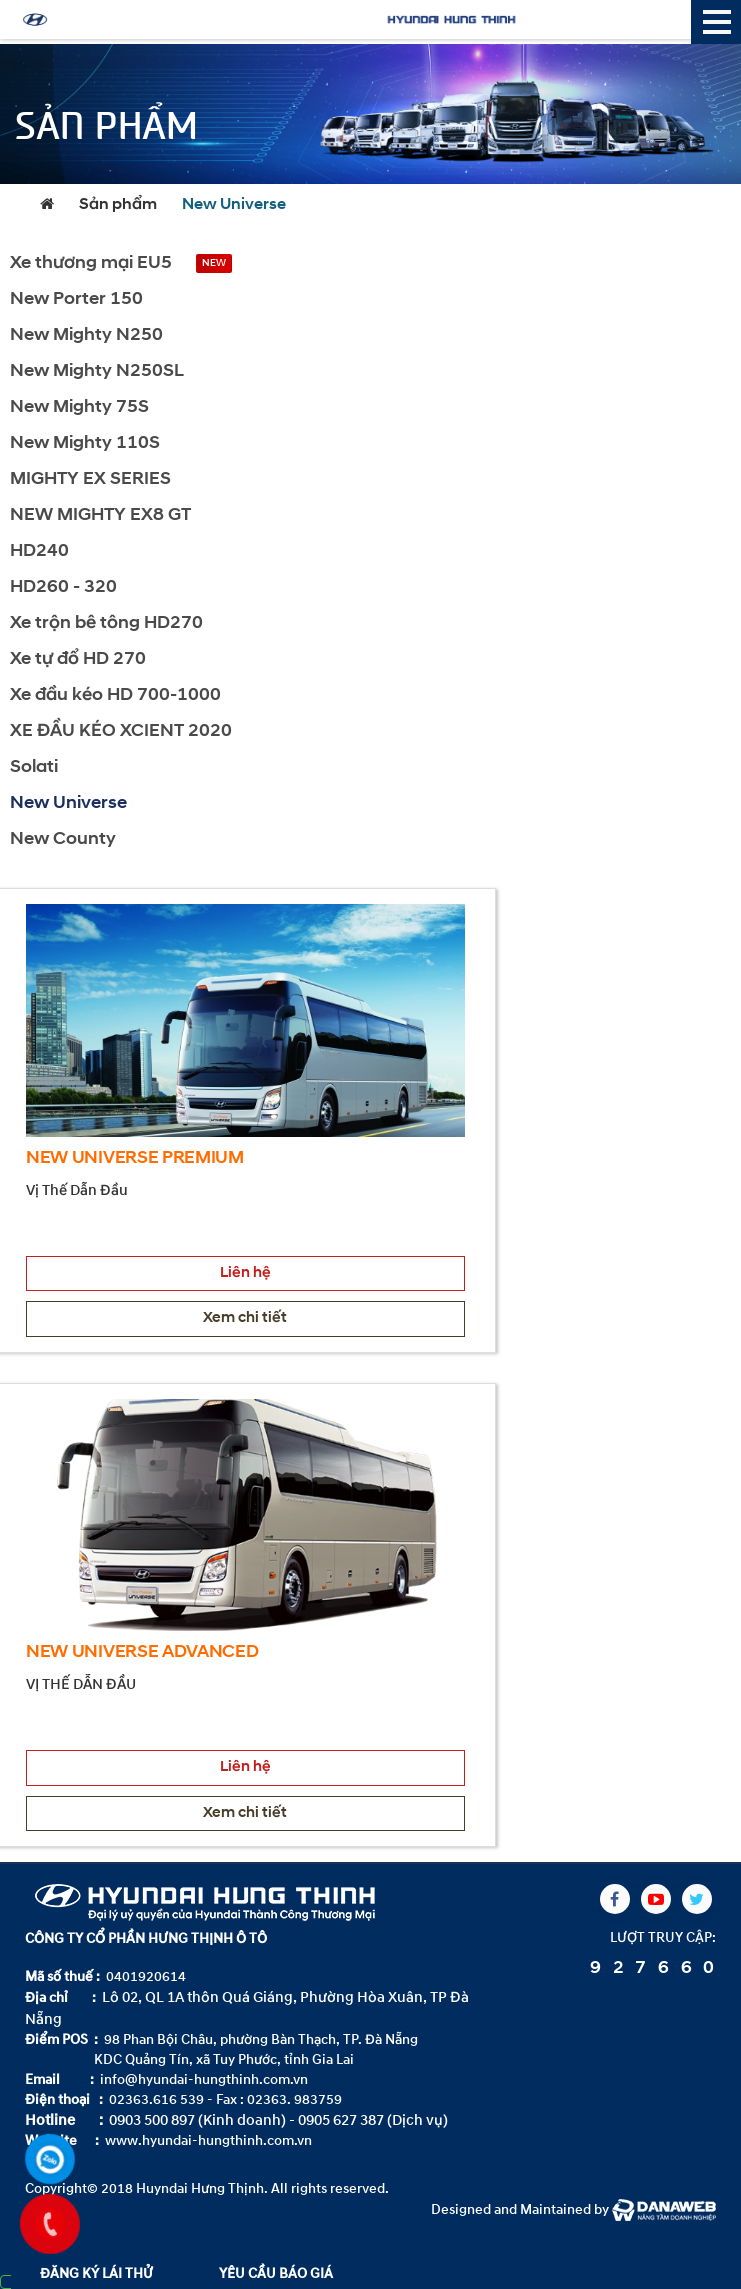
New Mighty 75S (79, 407)
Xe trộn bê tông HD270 (106, 623)
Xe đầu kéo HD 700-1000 (115, 695)
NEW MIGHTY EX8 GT (100, 515)
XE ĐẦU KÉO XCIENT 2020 (121, 731)
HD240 (39, 551)
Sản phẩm (118, 205)
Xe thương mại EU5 (91, 263)
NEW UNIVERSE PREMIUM (135, 1158)
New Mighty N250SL (97, 371)
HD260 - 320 (63, 587)
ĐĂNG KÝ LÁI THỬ (96, 2273)
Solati (34, 767)
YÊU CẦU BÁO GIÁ (276, 2273)
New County (63, 839)
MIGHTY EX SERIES (90, 479)
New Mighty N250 (86, 335)
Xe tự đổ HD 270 (78, 659)
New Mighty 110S (85, 443)
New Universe (234, 205)
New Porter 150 (76, 299)
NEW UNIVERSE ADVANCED (142, 1652)
